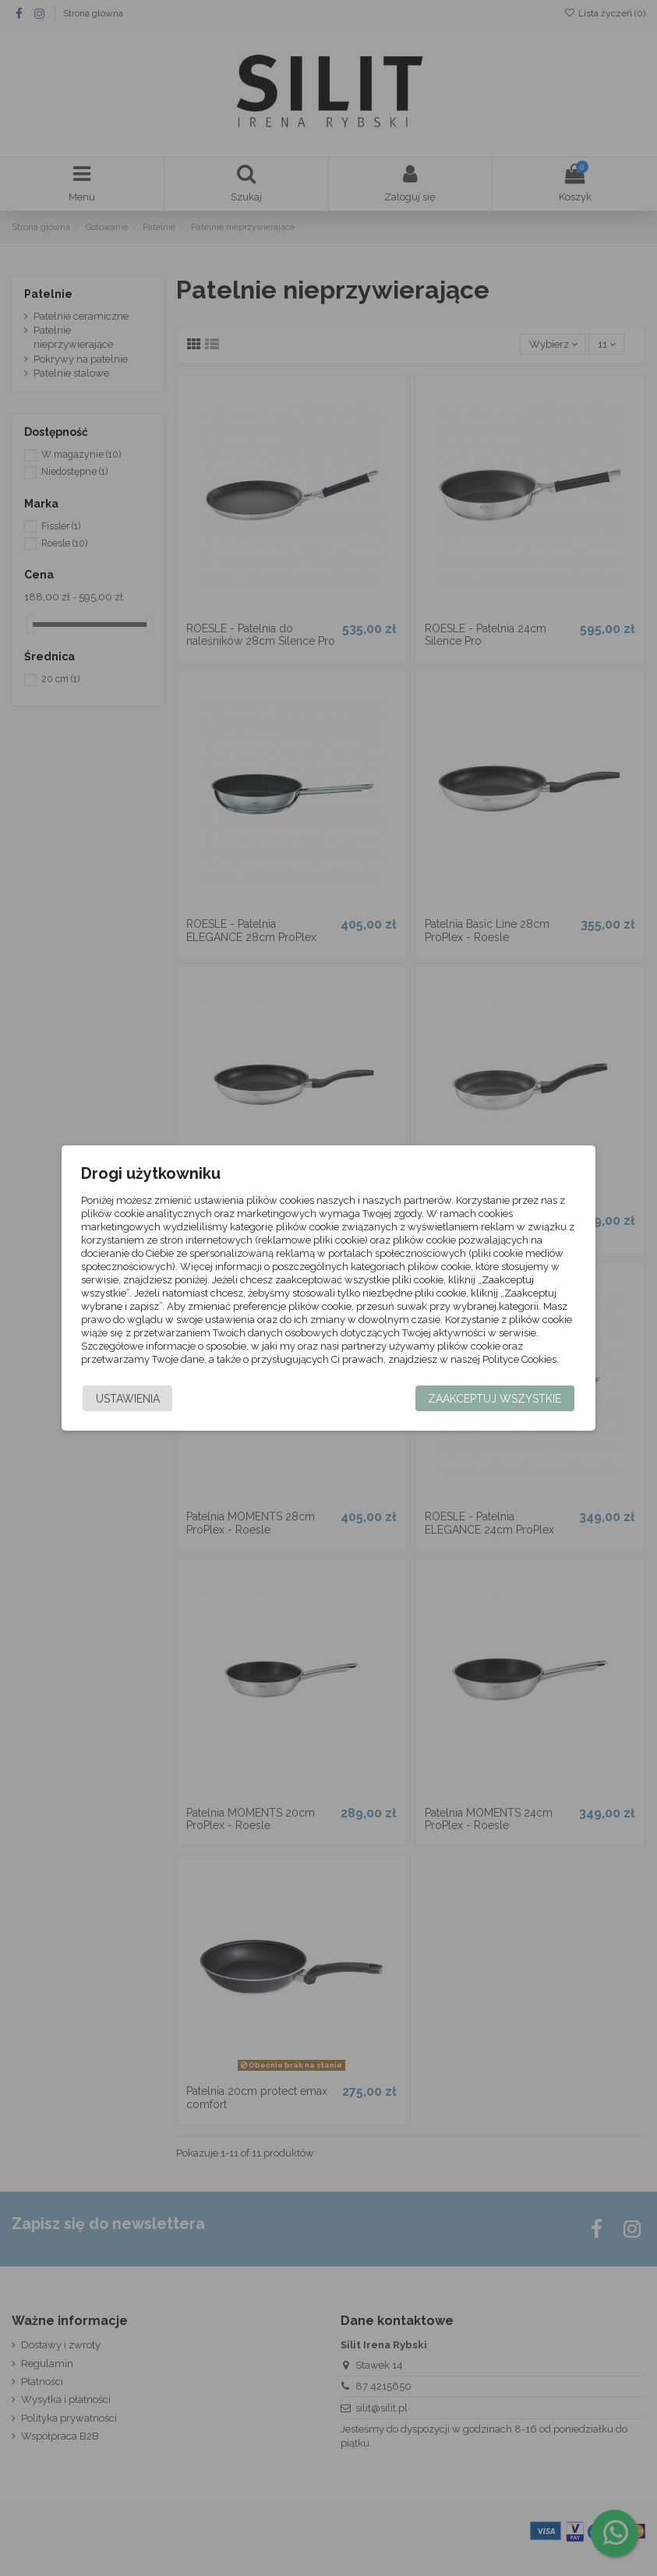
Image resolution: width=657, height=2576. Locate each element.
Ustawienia (132, 1398)
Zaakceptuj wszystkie (490, 1398)
